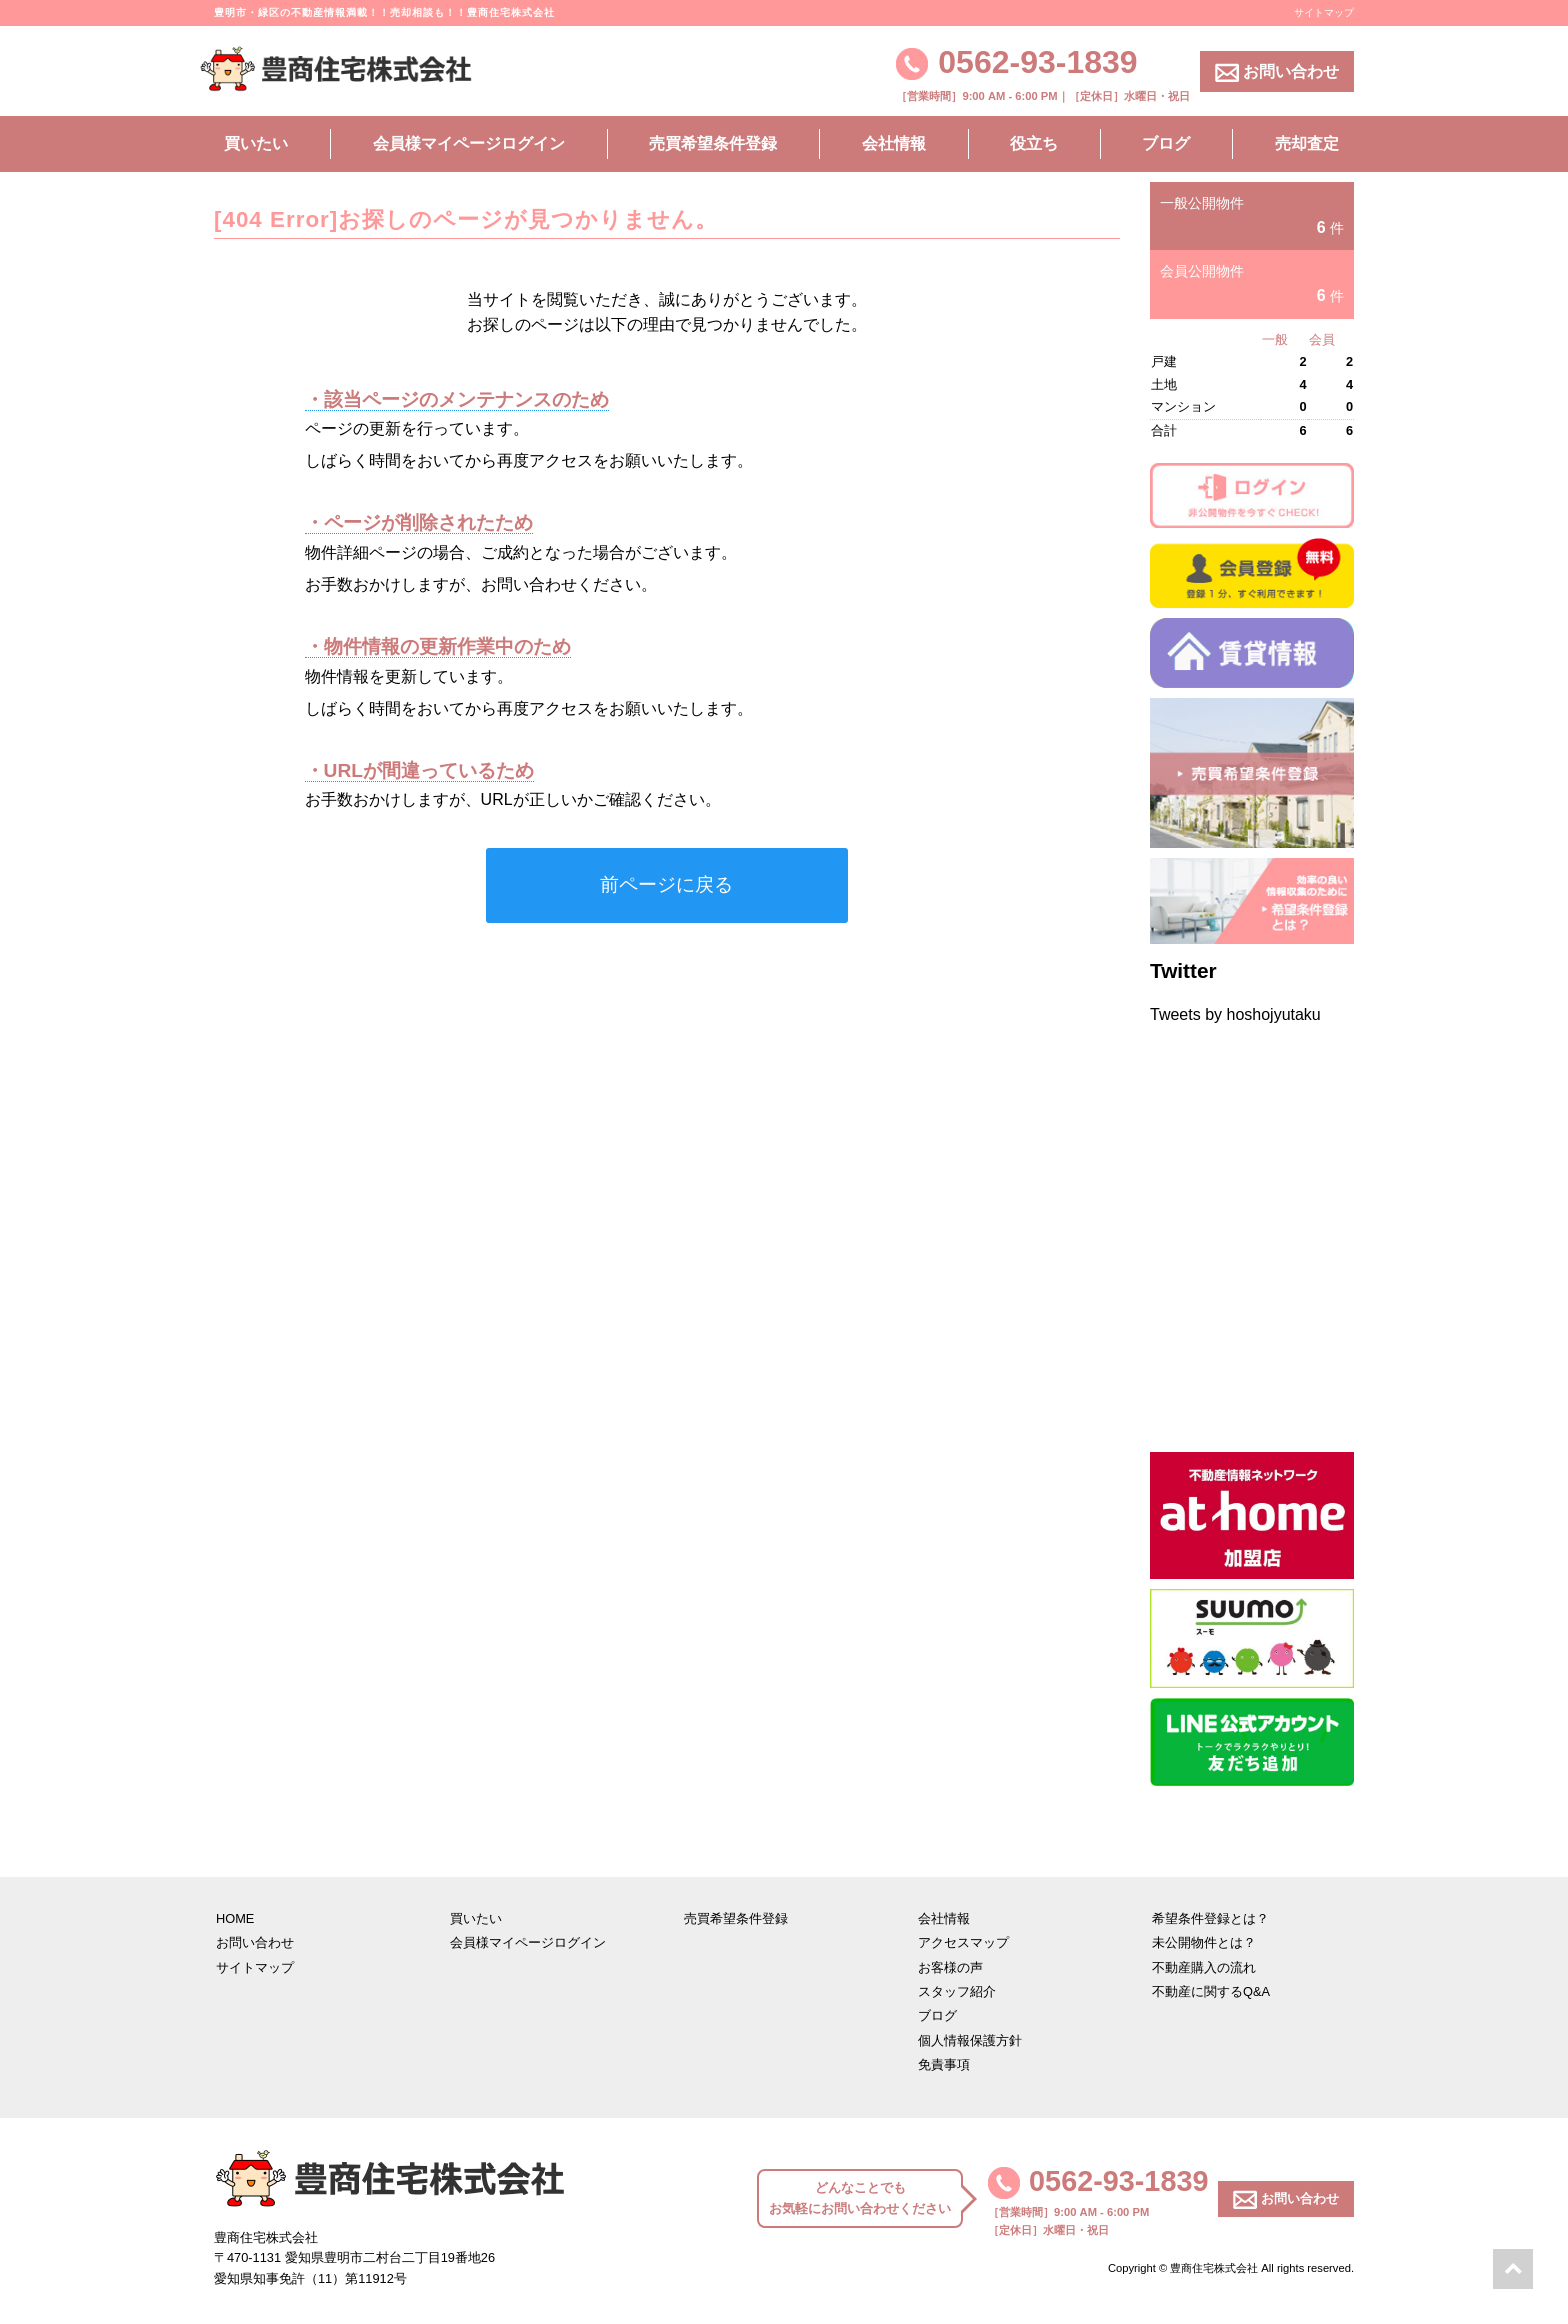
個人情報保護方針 (970, 2040)
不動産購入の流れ (1204, 1967)
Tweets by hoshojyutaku (1235, 1014)
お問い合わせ (1277, 72)
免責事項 (944, 2064)
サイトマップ (1324, 12)
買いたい (256, 143)
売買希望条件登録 (713, 143)
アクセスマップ (963, 1942)
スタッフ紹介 (957, 1991)
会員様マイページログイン (469, 143)
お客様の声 (950, 1967)
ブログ (1166, 143)
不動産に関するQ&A (1211, 1991)
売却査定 (1307, 143)
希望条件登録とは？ (1210, 1918)
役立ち (1034, 143)
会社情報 (894, 143)
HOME (235, 1918)
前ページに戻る (666, 884)
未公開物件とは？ (1204, 1942)
